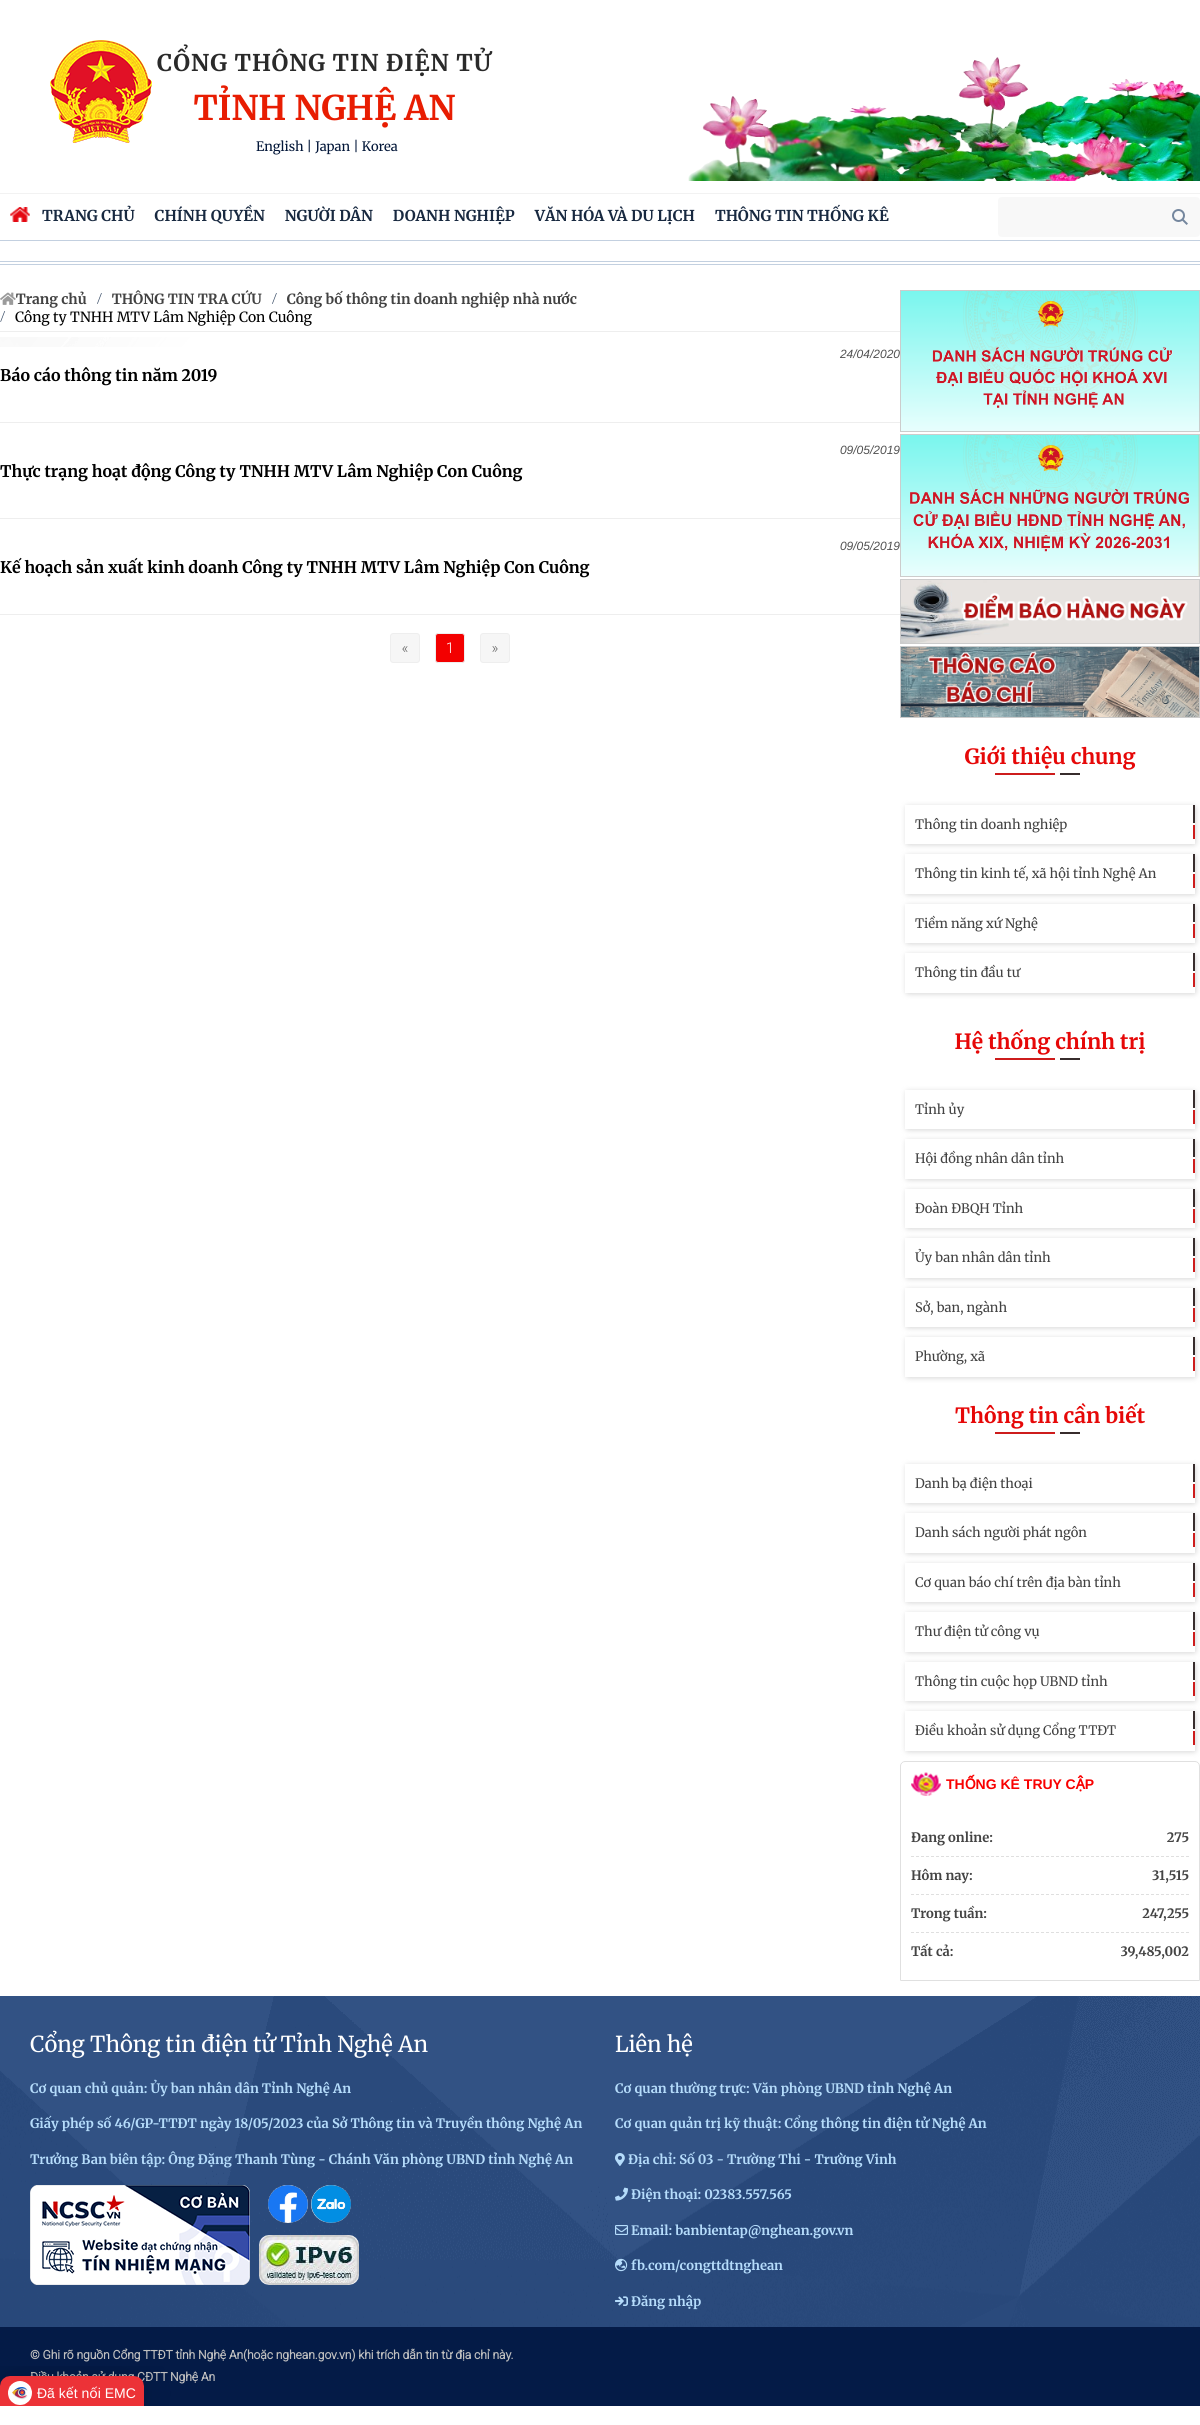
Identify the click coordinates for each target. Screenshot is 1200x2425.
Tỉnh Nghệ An (324, 109)
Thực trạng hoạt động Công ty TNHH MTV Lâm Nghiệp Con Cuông (261, 472)
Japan (332, 146)
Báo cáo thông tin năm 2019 (108, 376)
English (280, 146)
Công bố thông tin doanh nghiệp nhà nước (432, 299)
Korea (380, 146)
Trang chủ (51, 299)
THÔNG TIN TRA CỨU (187, 299)
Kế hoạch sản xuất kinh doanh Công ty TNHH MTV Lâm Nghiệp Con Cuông (295, 568)
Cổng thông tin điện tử (324, 63)
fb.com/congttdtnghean (707, 2265)
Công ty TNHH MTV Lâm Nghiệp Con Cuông (163, 317)
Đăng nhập (666, 2301)
